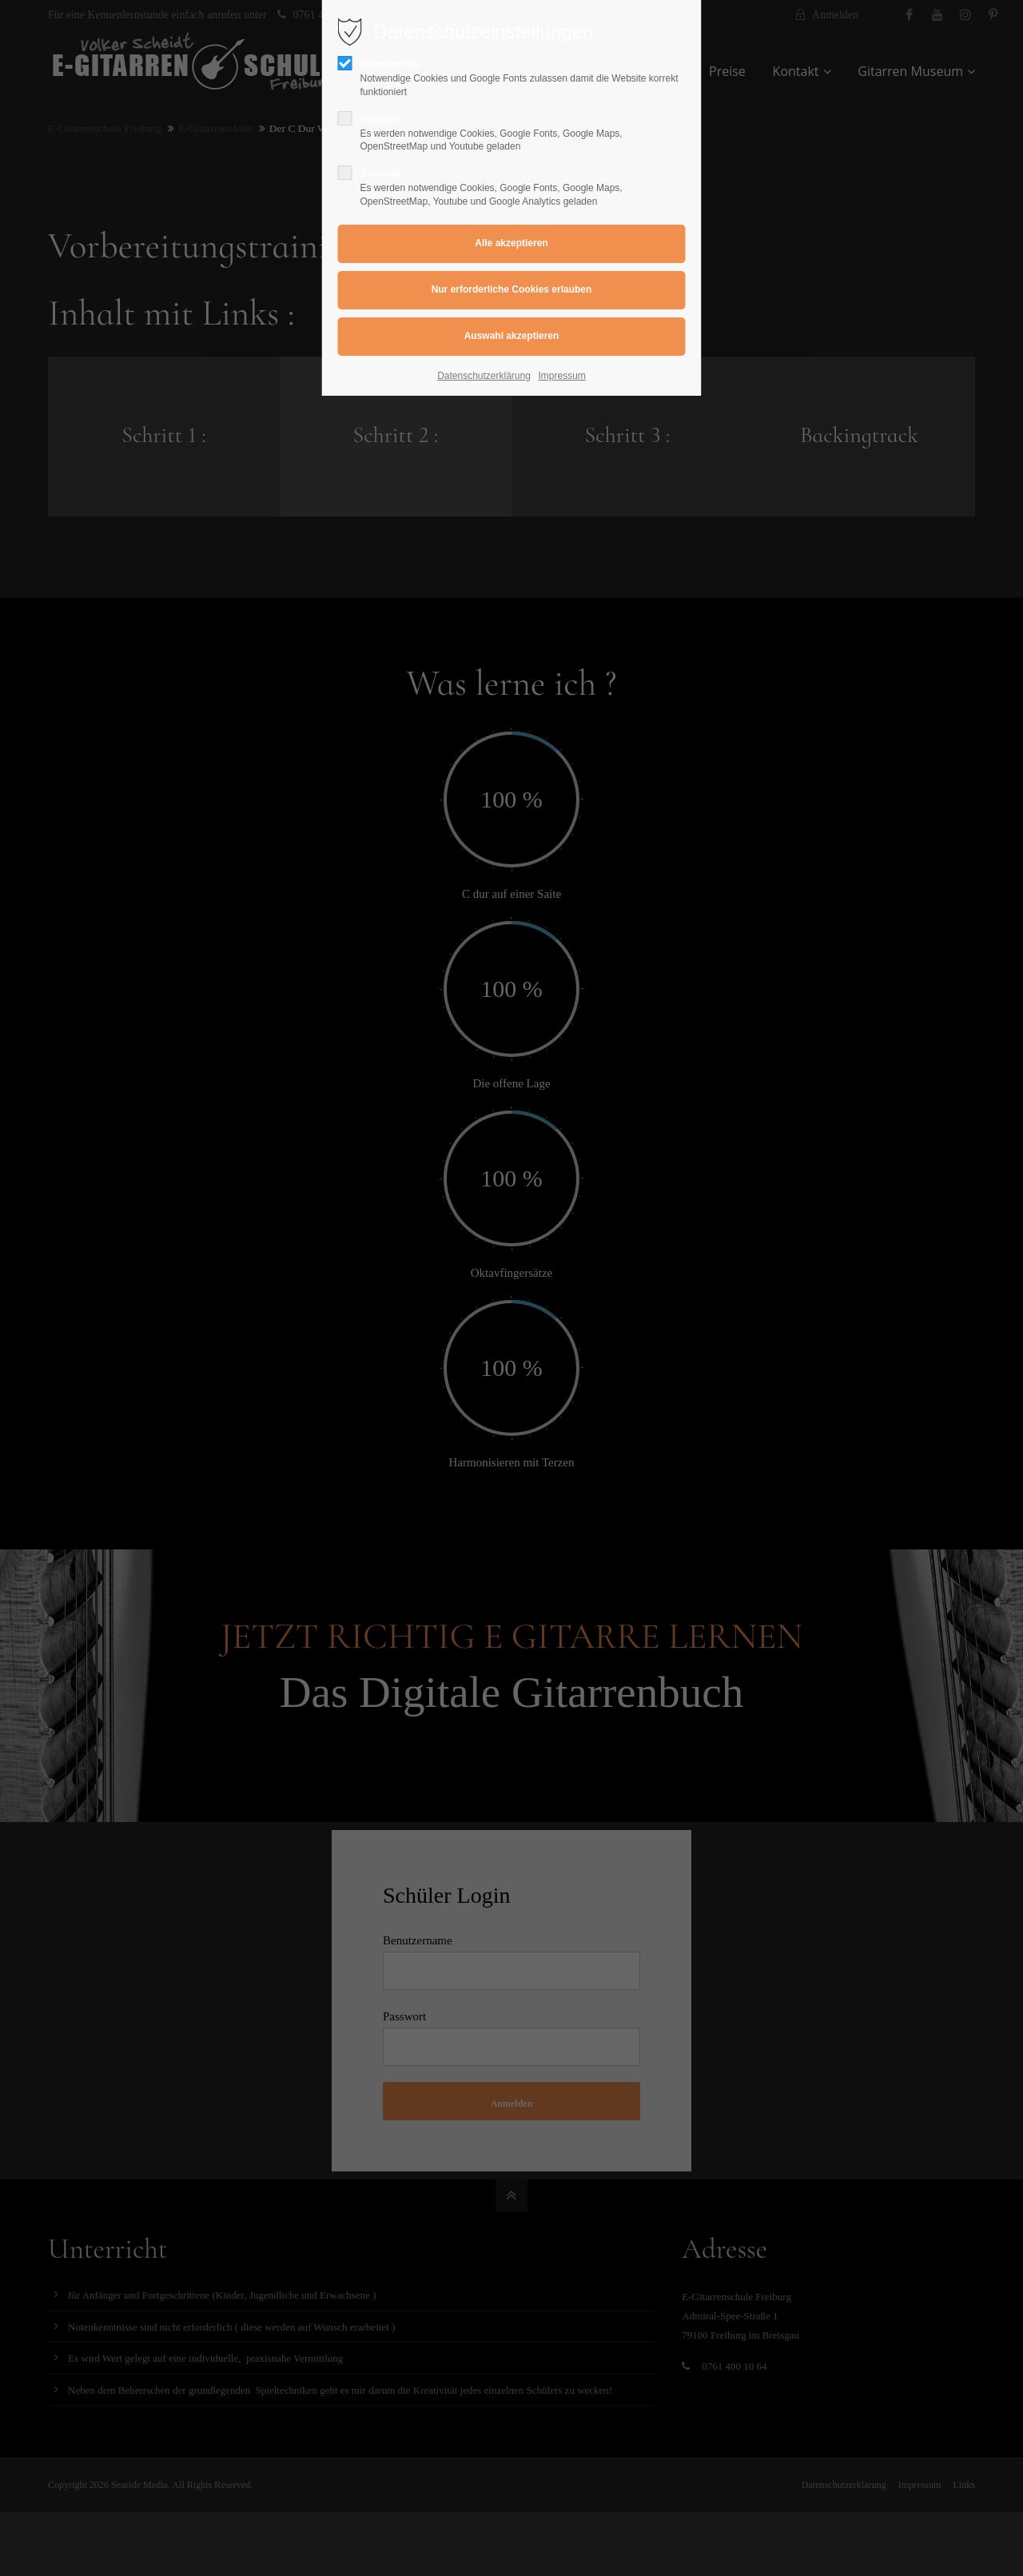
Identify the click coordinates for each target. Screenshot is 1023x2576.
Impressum (562, 375)
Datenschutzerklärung (484, 375)
